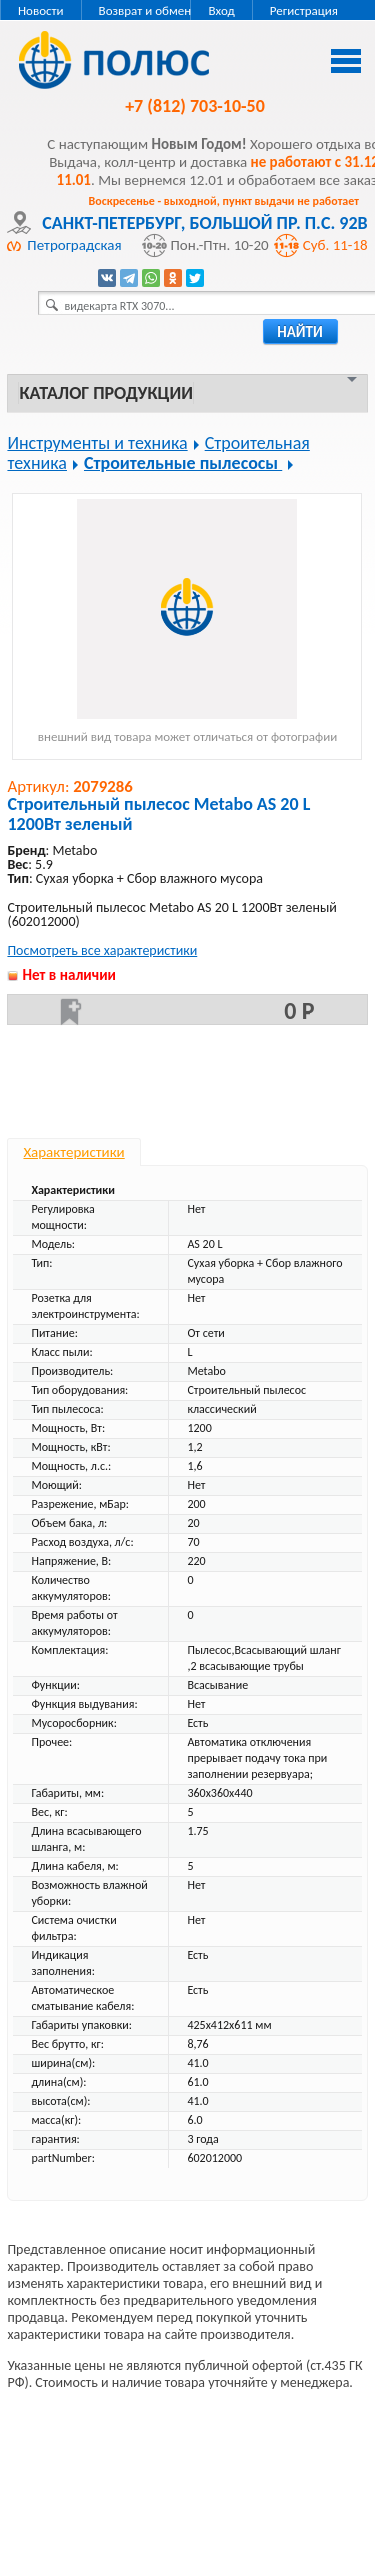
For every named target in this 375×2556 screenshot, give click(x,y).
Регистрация (304, 10)
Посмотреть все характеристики (102, 950)
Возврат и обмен (145, 10)
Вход (221, 10)
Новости (41, 10)
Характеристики (73, 1152)
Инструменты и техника (97, 443)
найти (300, 332)
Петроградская (74, 245)
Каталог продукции (105, 393)
